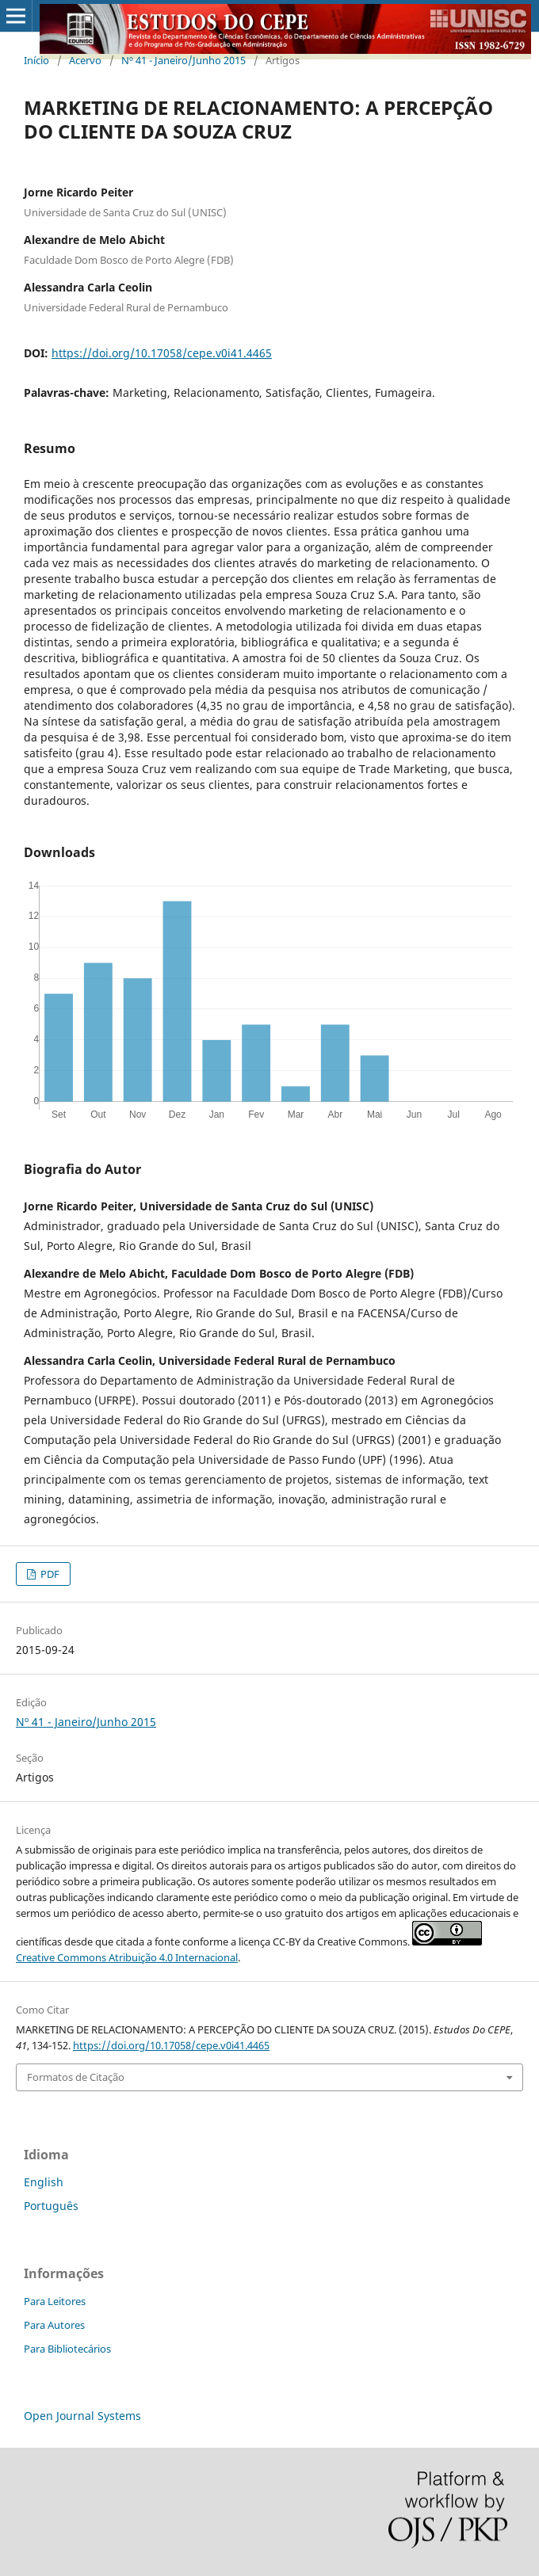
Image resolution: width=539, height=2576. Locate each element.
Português (51, 2205)
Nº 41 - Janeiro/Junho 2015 (183, 60)
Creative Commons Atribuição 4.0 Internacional (127, 1957)
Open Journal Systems (82, 2415)
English (43, 2181)
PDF (48, 1574)
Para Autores (54, 2325)
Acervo (85, 60)
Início (36, 60)
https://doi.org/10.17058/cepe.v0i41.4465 (162, 352)
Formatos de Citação (75, 2077)
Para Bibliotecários (67, 2349)
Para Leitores (55, 2301)
